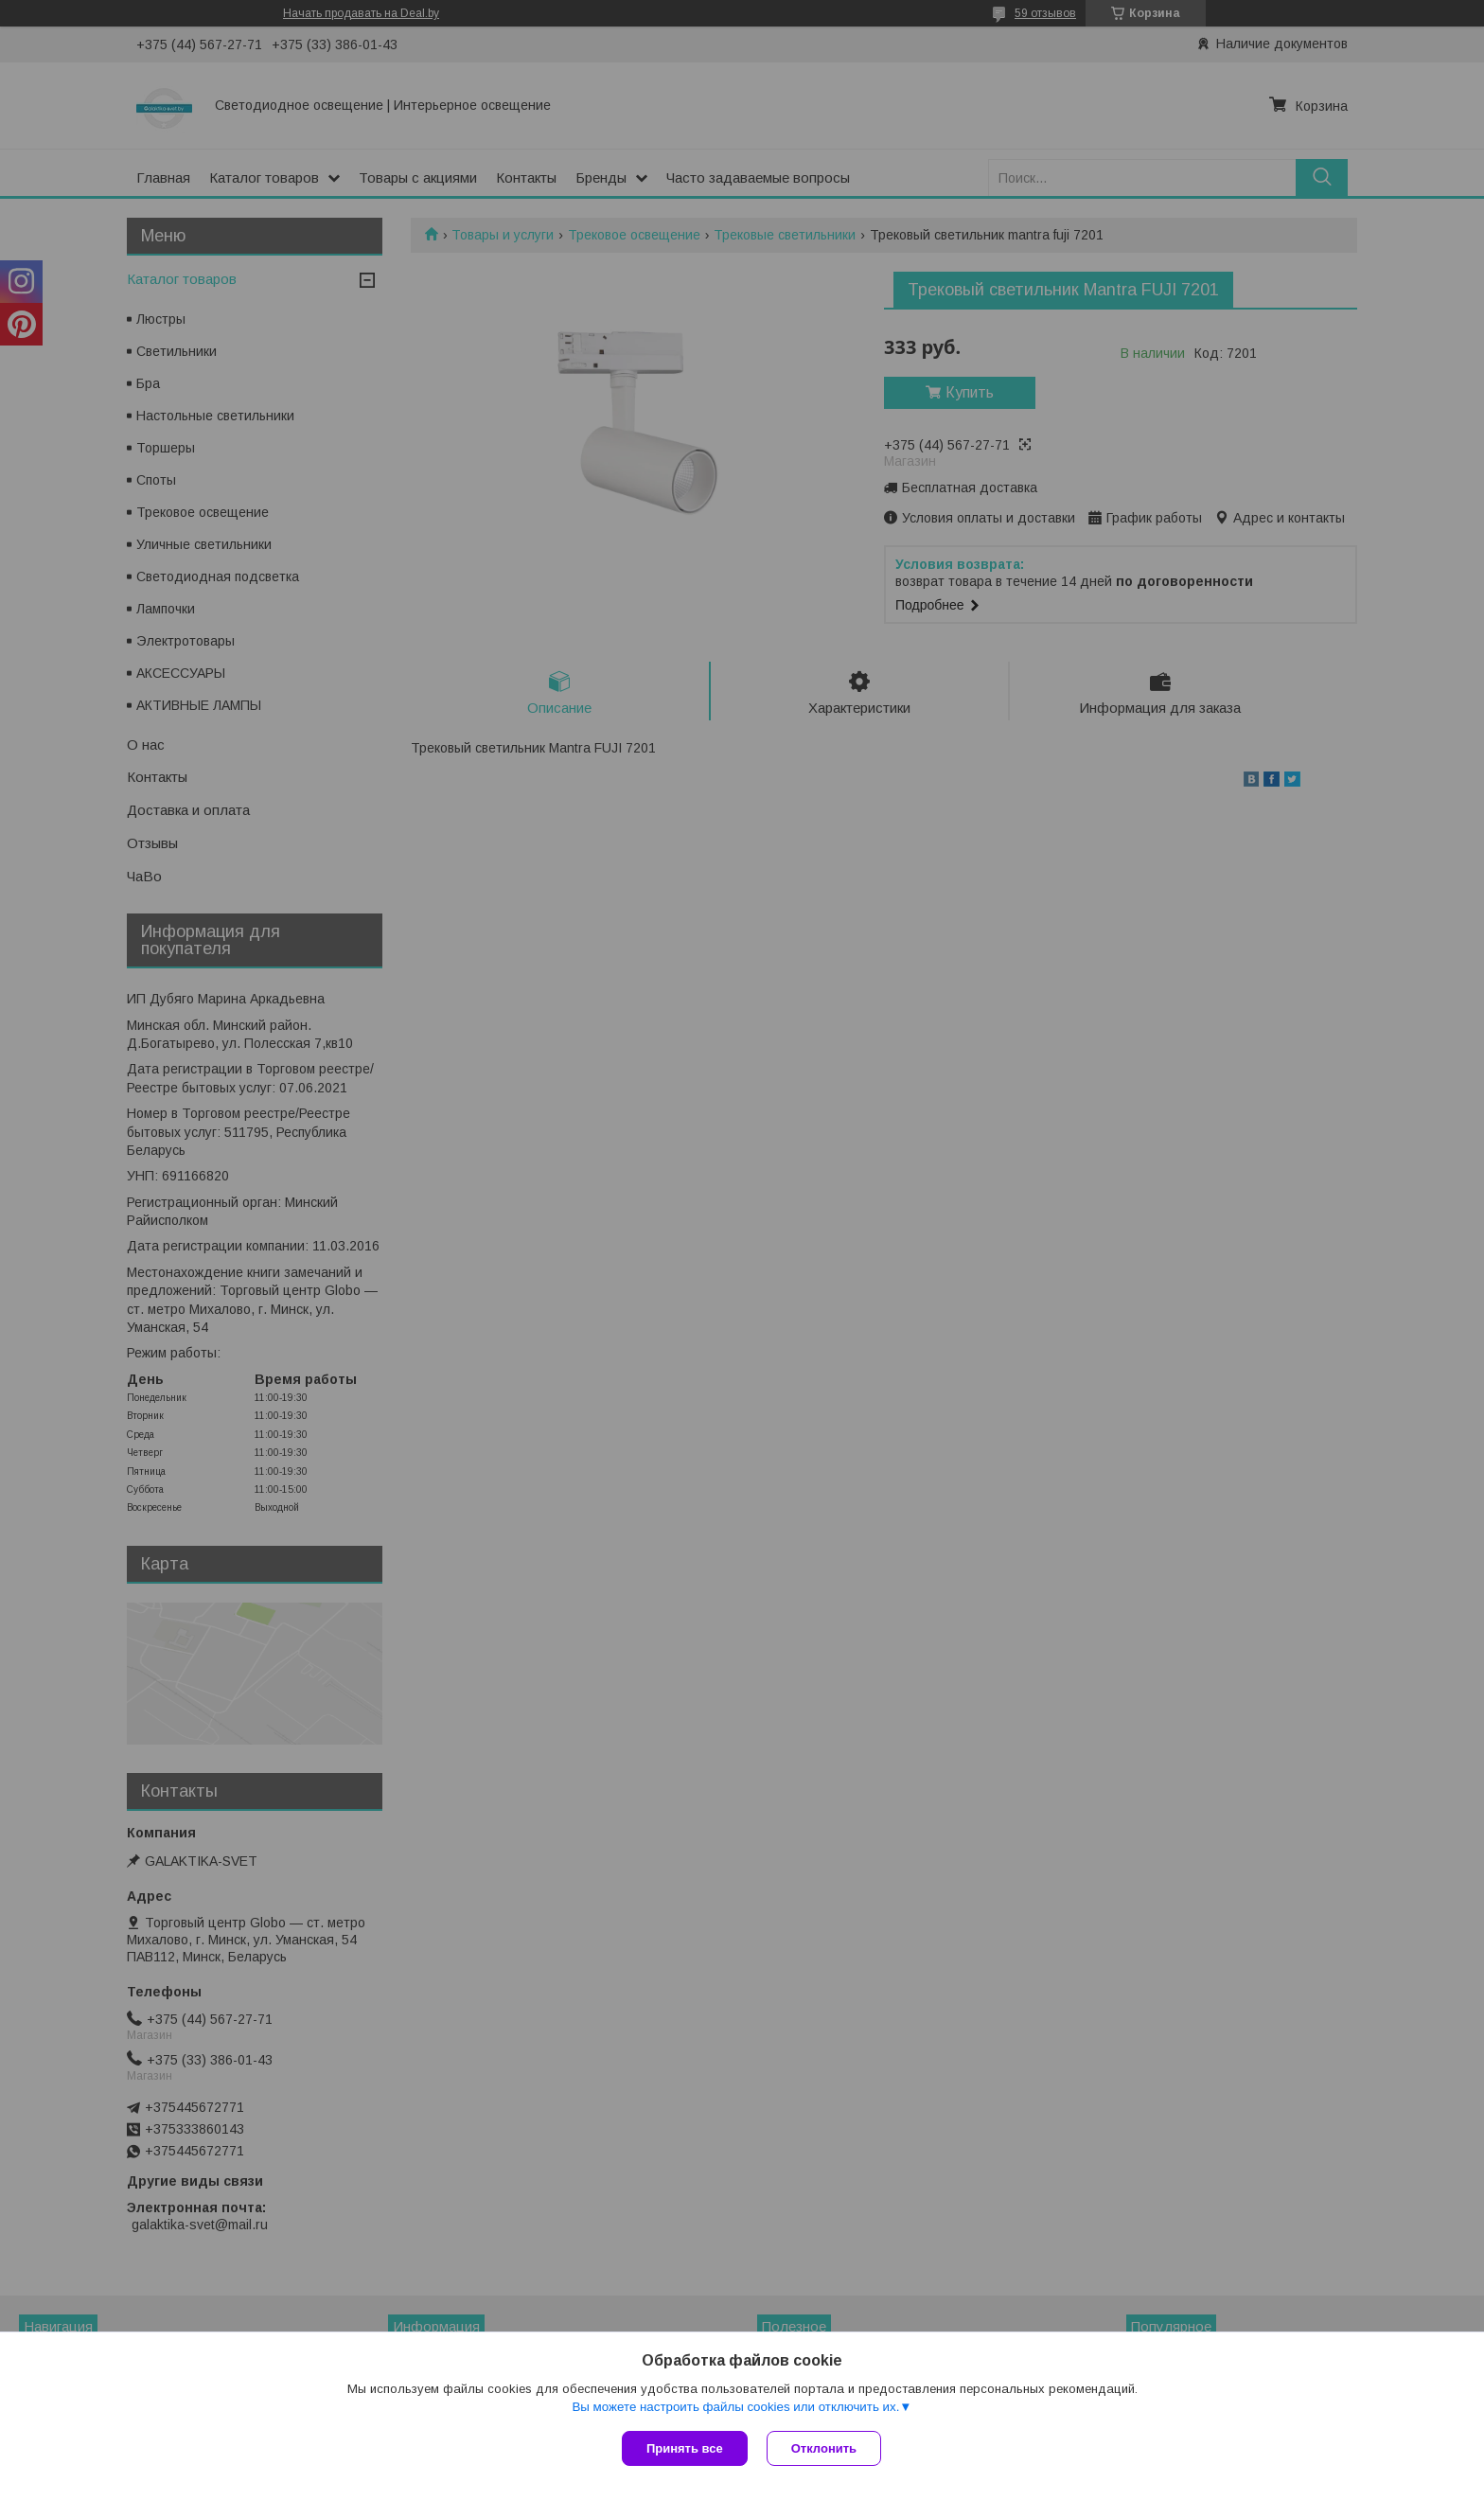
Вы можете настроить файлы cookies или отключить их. (735, 2407)
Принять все (684, 2448)
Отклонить (824, 2448)
